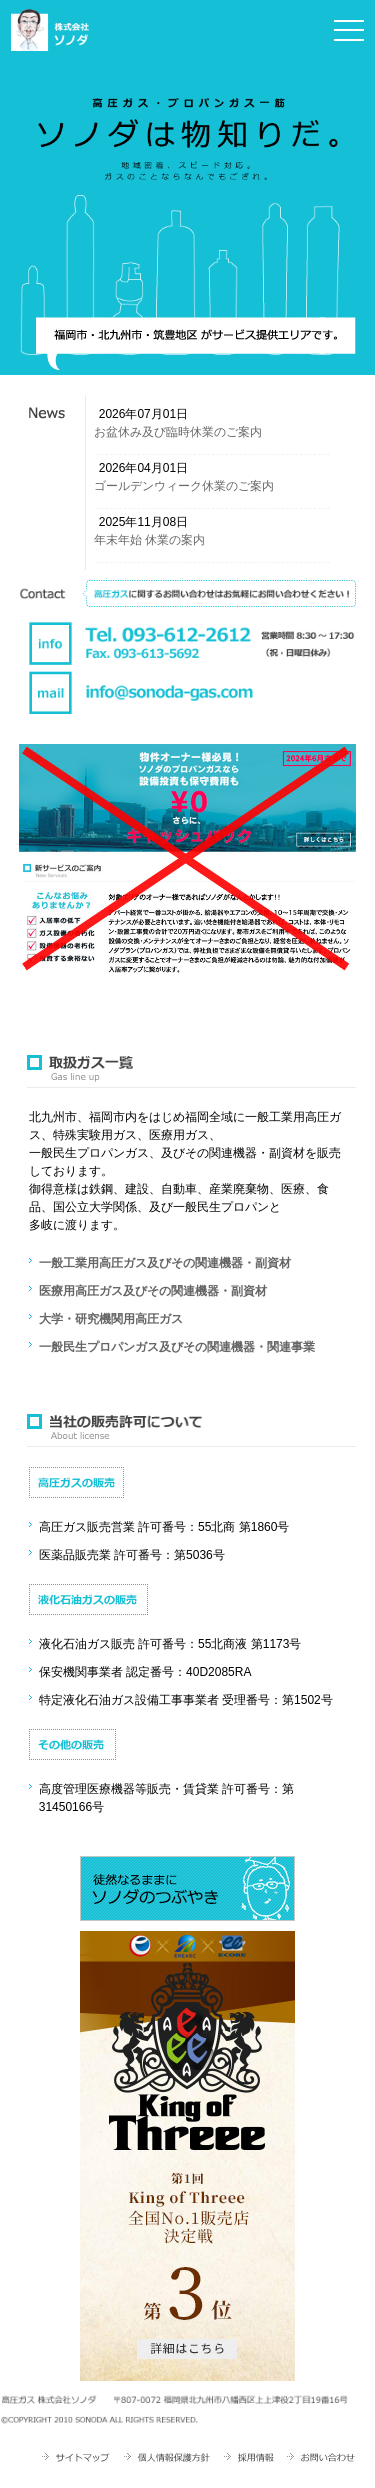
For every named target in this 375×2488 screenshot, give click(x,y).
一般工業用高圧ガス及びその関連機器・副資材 (165, 1263)
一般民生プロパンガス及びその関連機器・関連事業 (177, 1347)
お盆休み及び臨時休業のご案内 (178, 432)
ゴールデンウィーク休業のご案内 (184, 486)
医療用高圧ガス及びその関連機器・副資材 (153, 1291)
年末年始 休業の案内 (149, 540)
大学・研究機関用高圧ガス (111, 1319)
